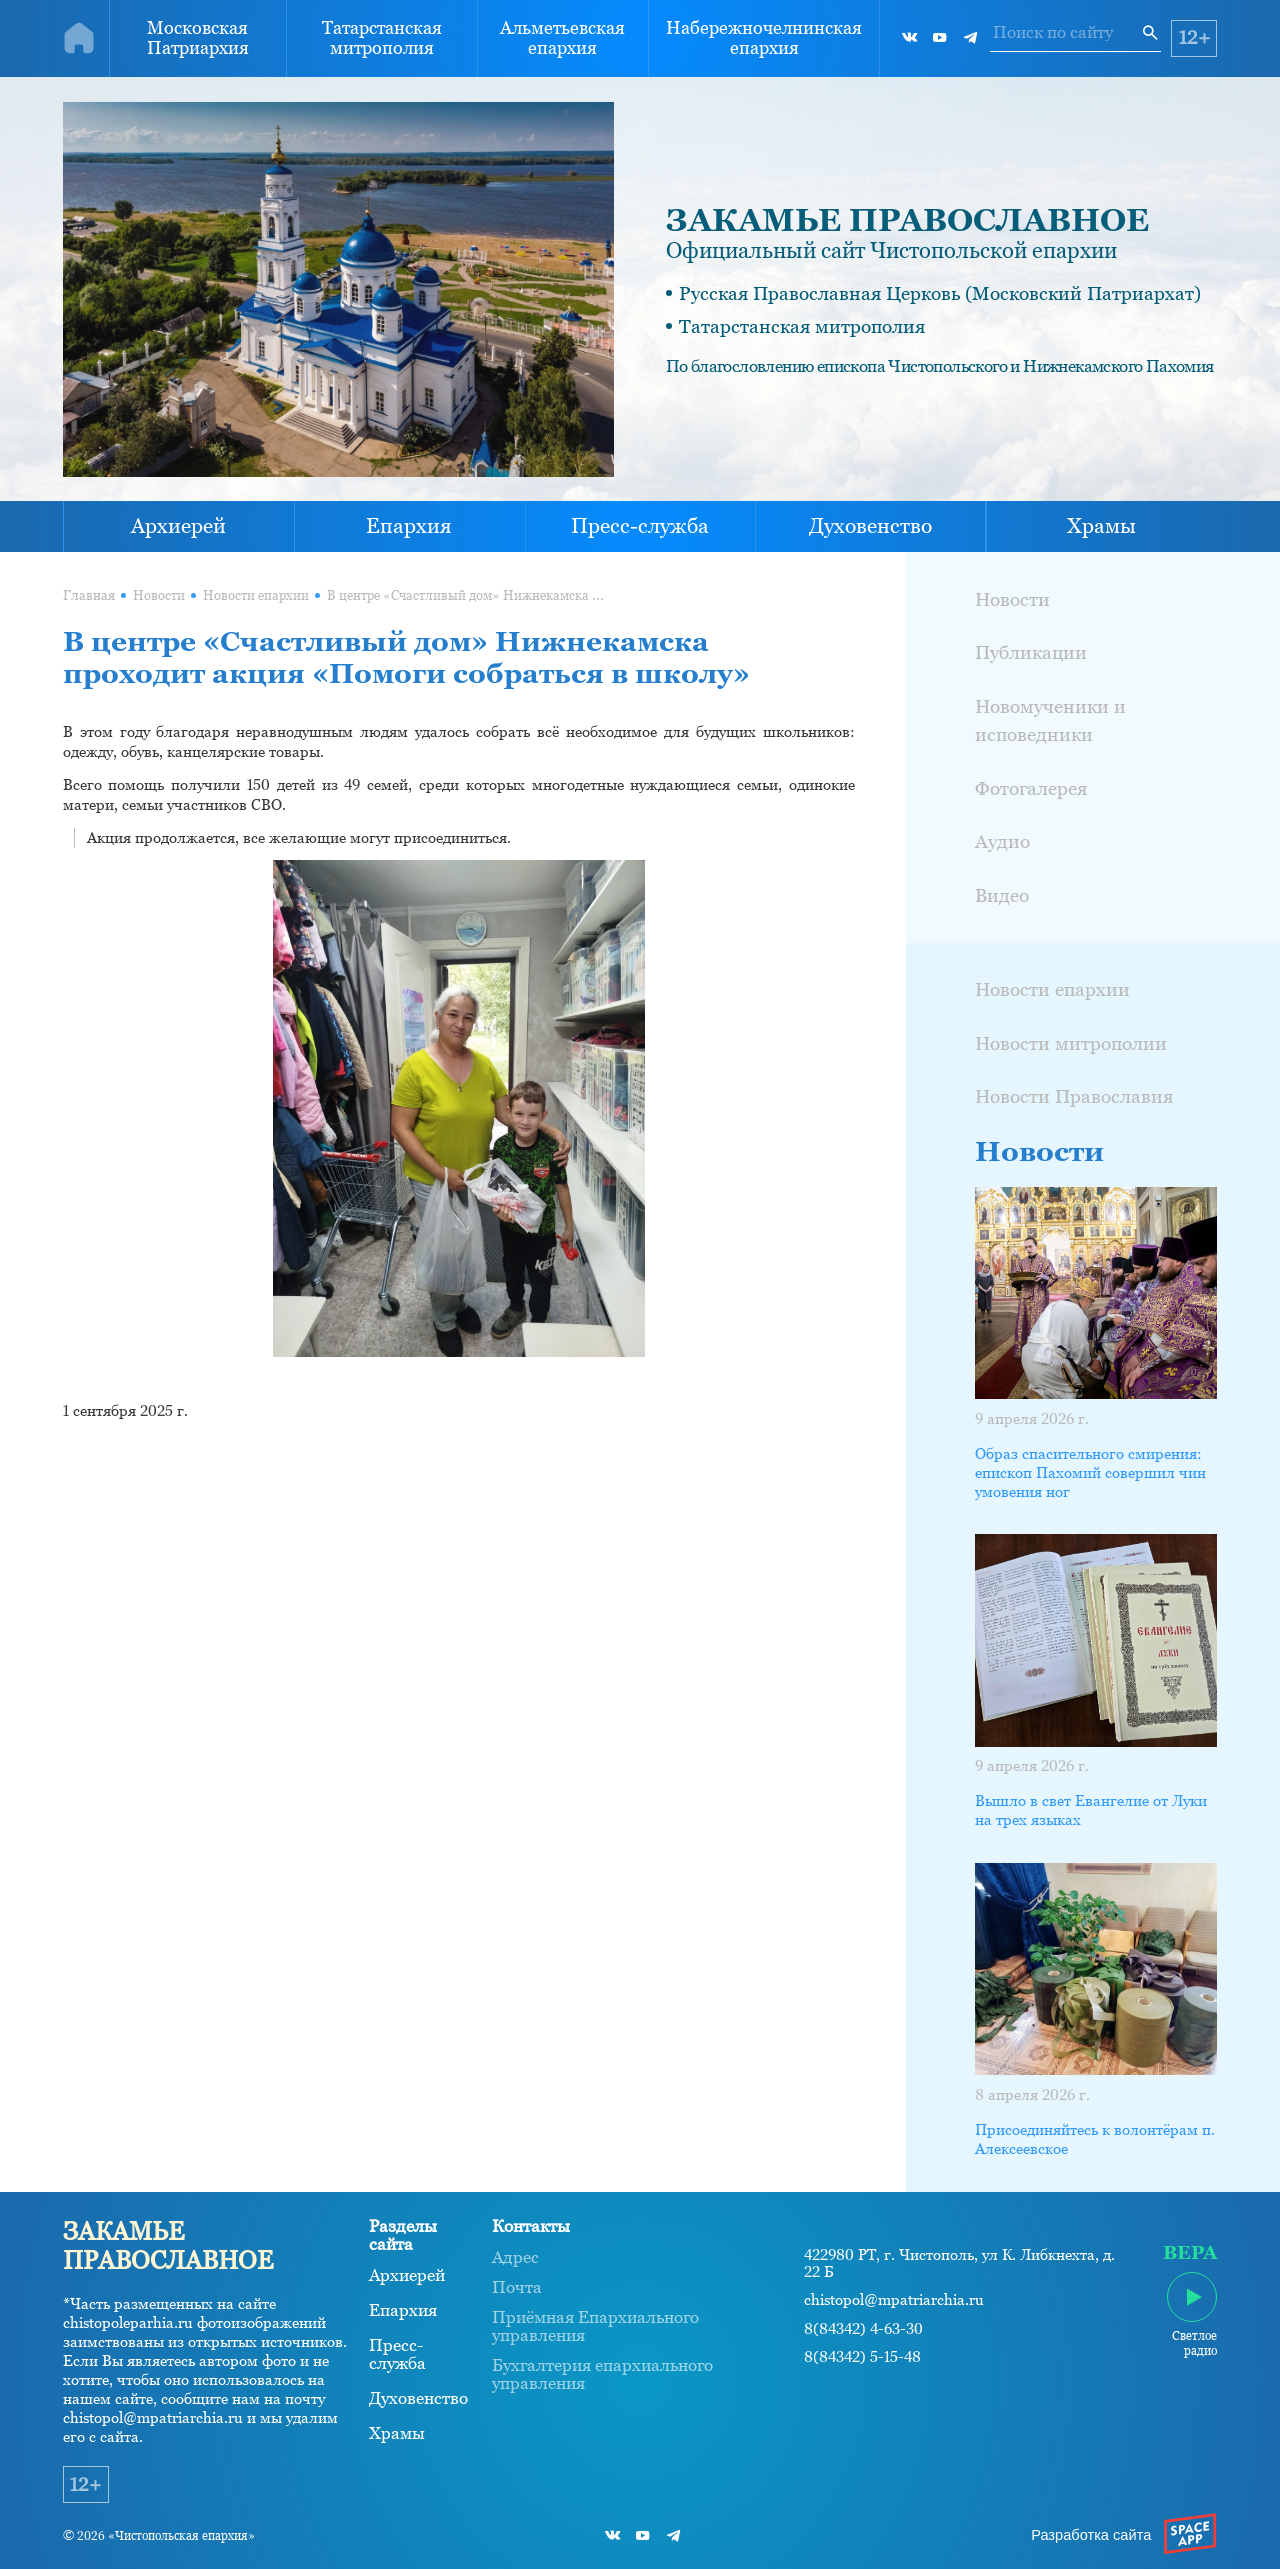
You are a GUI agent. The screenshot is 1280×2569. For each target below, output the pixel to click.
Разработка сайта (1091, 2535)
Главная (89, 595)
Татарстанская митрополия (382, 38)
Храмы (1101, 526)
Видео (1002, 895)
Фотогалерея (1031, 788)
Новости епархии (256, 595)
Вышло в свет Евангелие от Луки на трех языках (1091, 1810)
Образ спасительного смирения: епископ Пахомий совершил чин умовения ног (1090, 1473)
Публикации (1031, 652)
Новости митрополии (1071, 1043)
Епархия (409, 526)
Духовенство (870, 526)
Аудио (1002, 841)
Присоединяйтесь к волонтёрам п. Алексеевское (1095, 2139)
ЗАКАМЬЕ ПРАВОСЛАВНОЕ (907, 220)
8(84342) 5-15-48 (862, 2357)
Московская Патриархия (198, 38)
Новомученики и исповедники (1050, 720)
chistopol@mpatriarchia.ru (894, 2300)
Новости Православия (1074, 1096)
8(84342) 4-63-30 (863, 2329)
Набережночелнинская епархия (764, 38)
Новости (159, 595)
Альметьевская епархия (562, 38)
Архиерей (178, 526)
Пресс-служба (640, 526)
